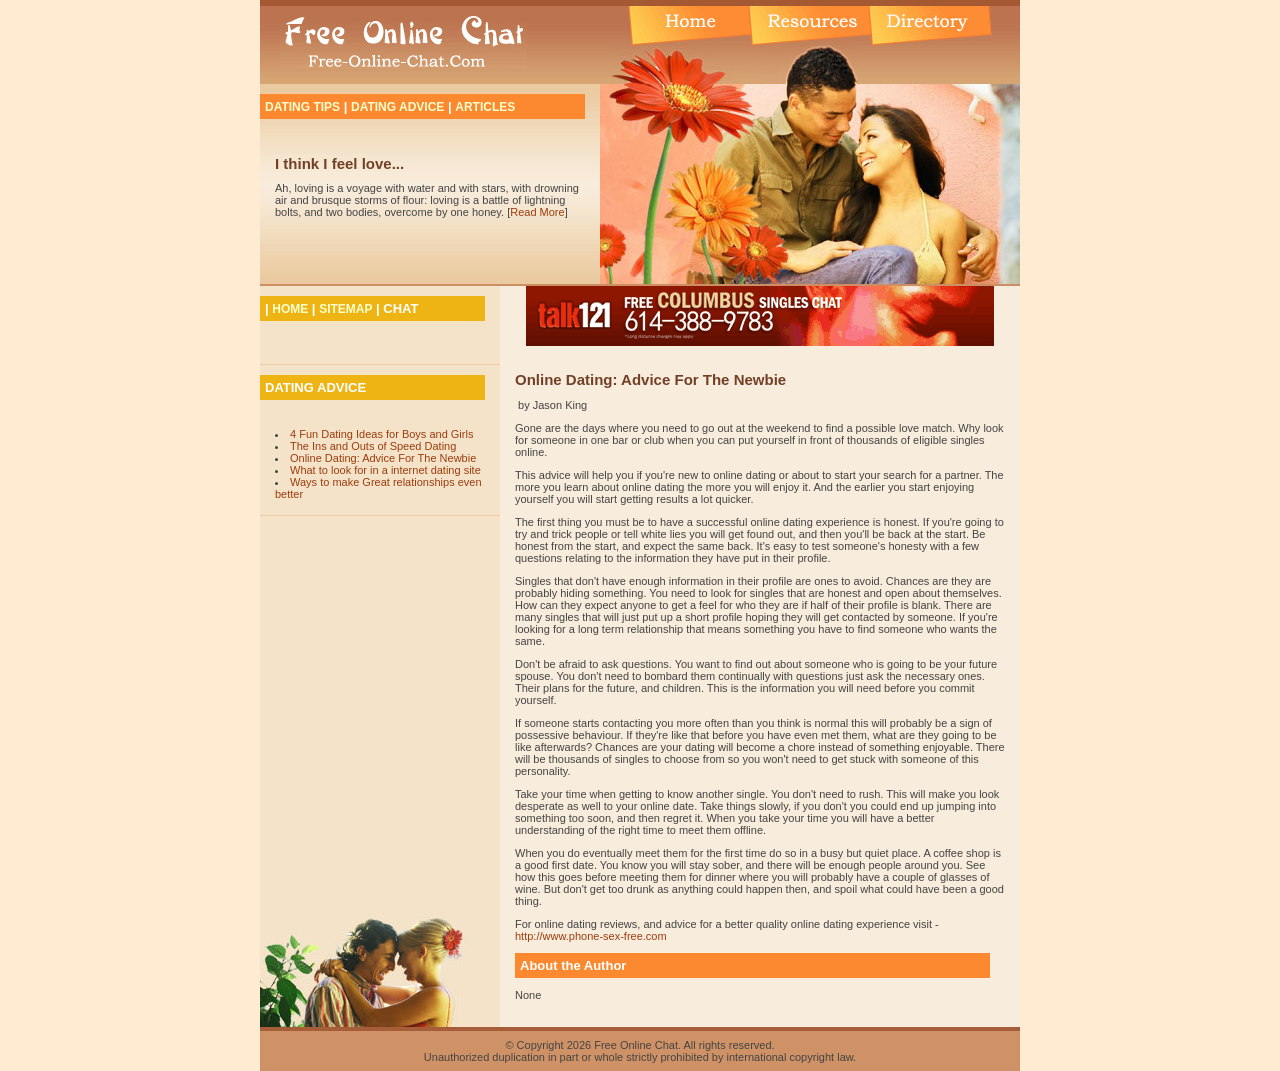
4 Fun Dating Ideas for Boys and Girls (381, 434)
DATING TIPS (302, 107)
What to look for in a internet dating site (385, 470)
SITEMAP (345, 309)
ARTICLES (485, 107)
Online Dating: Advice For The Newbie (383, 458)
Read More (537, 212)
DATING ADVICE (397, 107)
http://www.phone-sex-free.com (591, 936)
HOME (290, 309)
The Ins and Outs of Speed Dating (373, 446)
